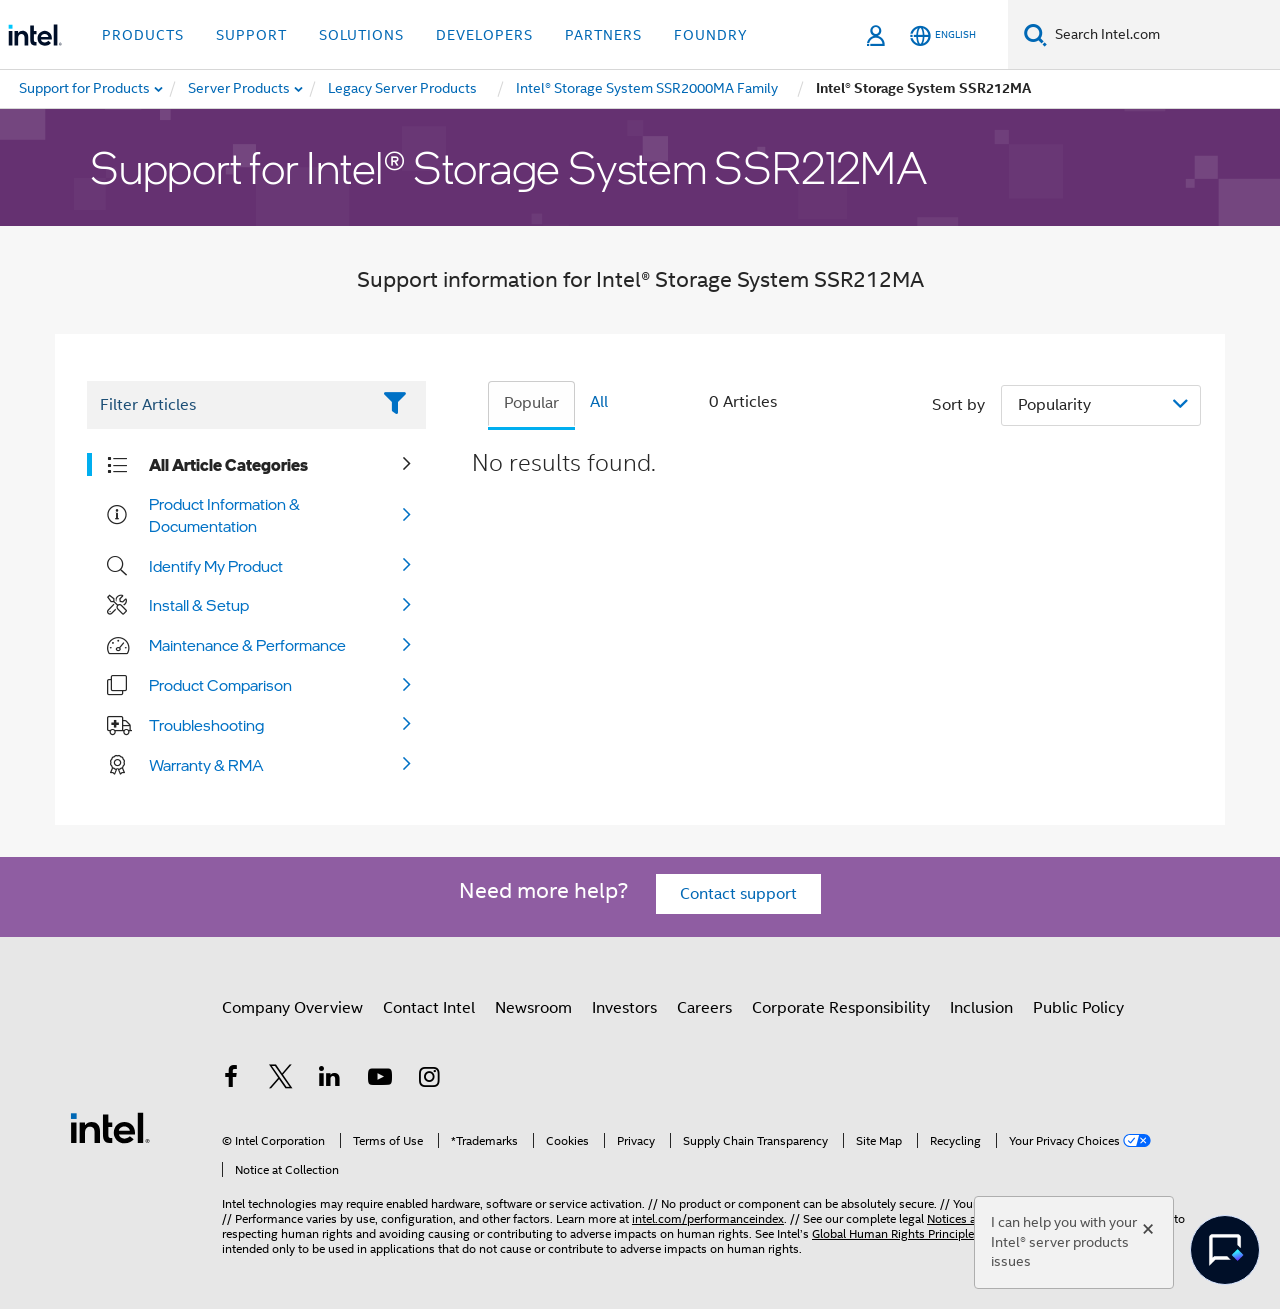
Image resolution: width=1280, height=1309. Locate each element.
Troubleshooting (206, 725)
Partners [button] (603, 35)
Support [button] (251, 35)
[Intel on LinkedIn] (330, 1080)
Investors (624, 1008)
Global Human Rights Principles (896, 1233)
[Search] (1035, 34)
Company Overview (292, 1008)
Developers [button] (484, 35)
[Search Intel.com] (1163, 35)
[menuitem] (240, 89)
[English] (943, 35)
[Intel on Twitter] (281, 1080)
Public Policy (1078, 1008)
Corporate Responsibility (841, 1008)
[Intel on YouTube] (380, 1080)
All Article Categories (228, 465)
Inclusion (981, 1008)
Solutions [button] (361, 35)
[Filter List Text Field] (228, 405)
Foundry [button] (711, 35)
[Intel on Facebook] (231, 1080)
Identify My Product (216, 566)
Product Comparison (220, 685)
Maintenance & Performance (247, 645)
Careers (704, 1008)
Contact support (738, 894)
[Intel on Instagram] (429, 1080)
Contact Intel (429, 1008)
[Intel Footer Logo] (110, 1127)
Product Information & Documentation (224, 515)
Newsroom (533, 1008)
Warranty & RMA (206, 765)
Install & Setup (199, 605)
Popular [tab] (531, 403)
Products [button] (143, 35)
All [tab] (599, 402)
